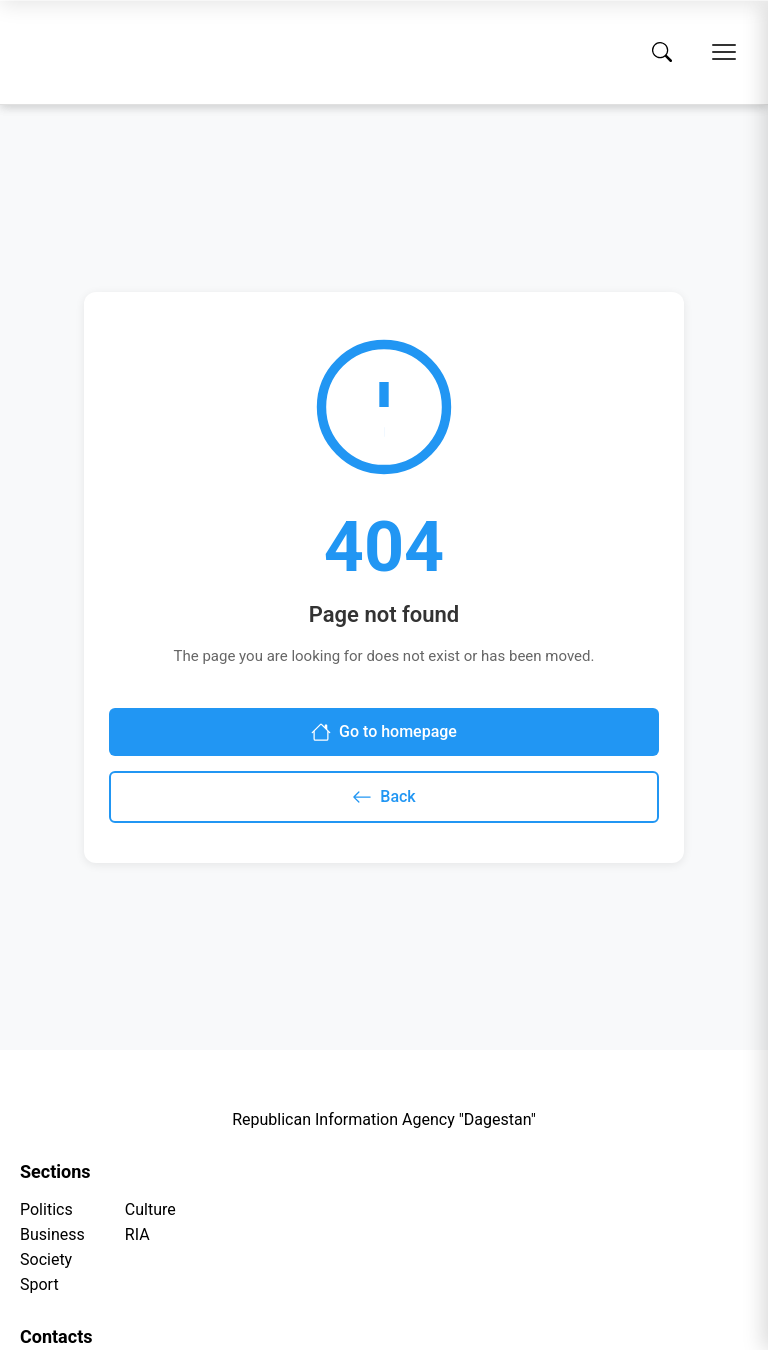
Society (46, 1259)
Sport (39, 1284)
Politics (46, 1209)
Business (52, 1234)
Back (383, 797)
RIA (137, 1234)
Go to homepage (384, 732)
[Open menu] (724, 52)
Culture (150, 1209)
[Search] (662, 52)
